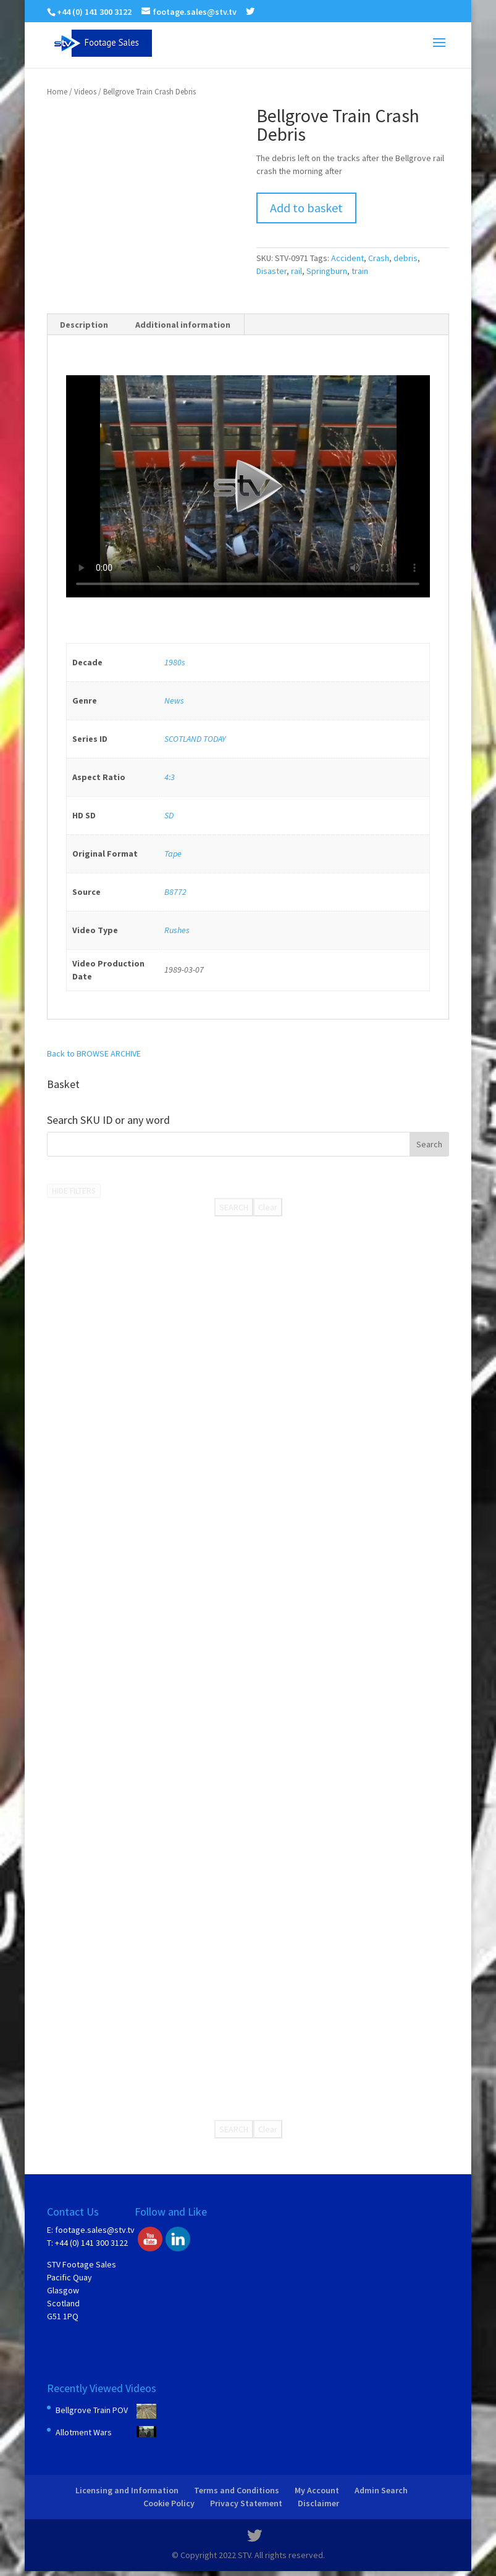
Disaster (271, 270)
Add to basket (306, 207)
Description (84, 324)
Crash (378, 258)
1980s (174, 662)
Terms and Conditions (236, 2490)
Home (57, 91)
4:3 (169, 777)
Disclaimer (318, 2503)
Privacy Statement (246, 2503)
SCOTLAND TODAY (194, 738)
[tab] (84, 324)
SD (169, 815)
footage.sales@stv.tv (95, 2229)
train (359, 270)
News (174, 700)
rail (296, 270)
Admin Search (381, 2490)
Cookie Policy (169, 2503)
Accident (347, 258)
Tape (173, 853)
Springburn (326, 270)
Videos (85, 91)
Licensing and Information (127, 2490)
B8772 (175, 891)
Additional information (182, 324)
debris (405, 258)
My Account (317, 2490)
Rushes (177, 930)
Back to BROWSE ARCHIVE (94, 1053)
